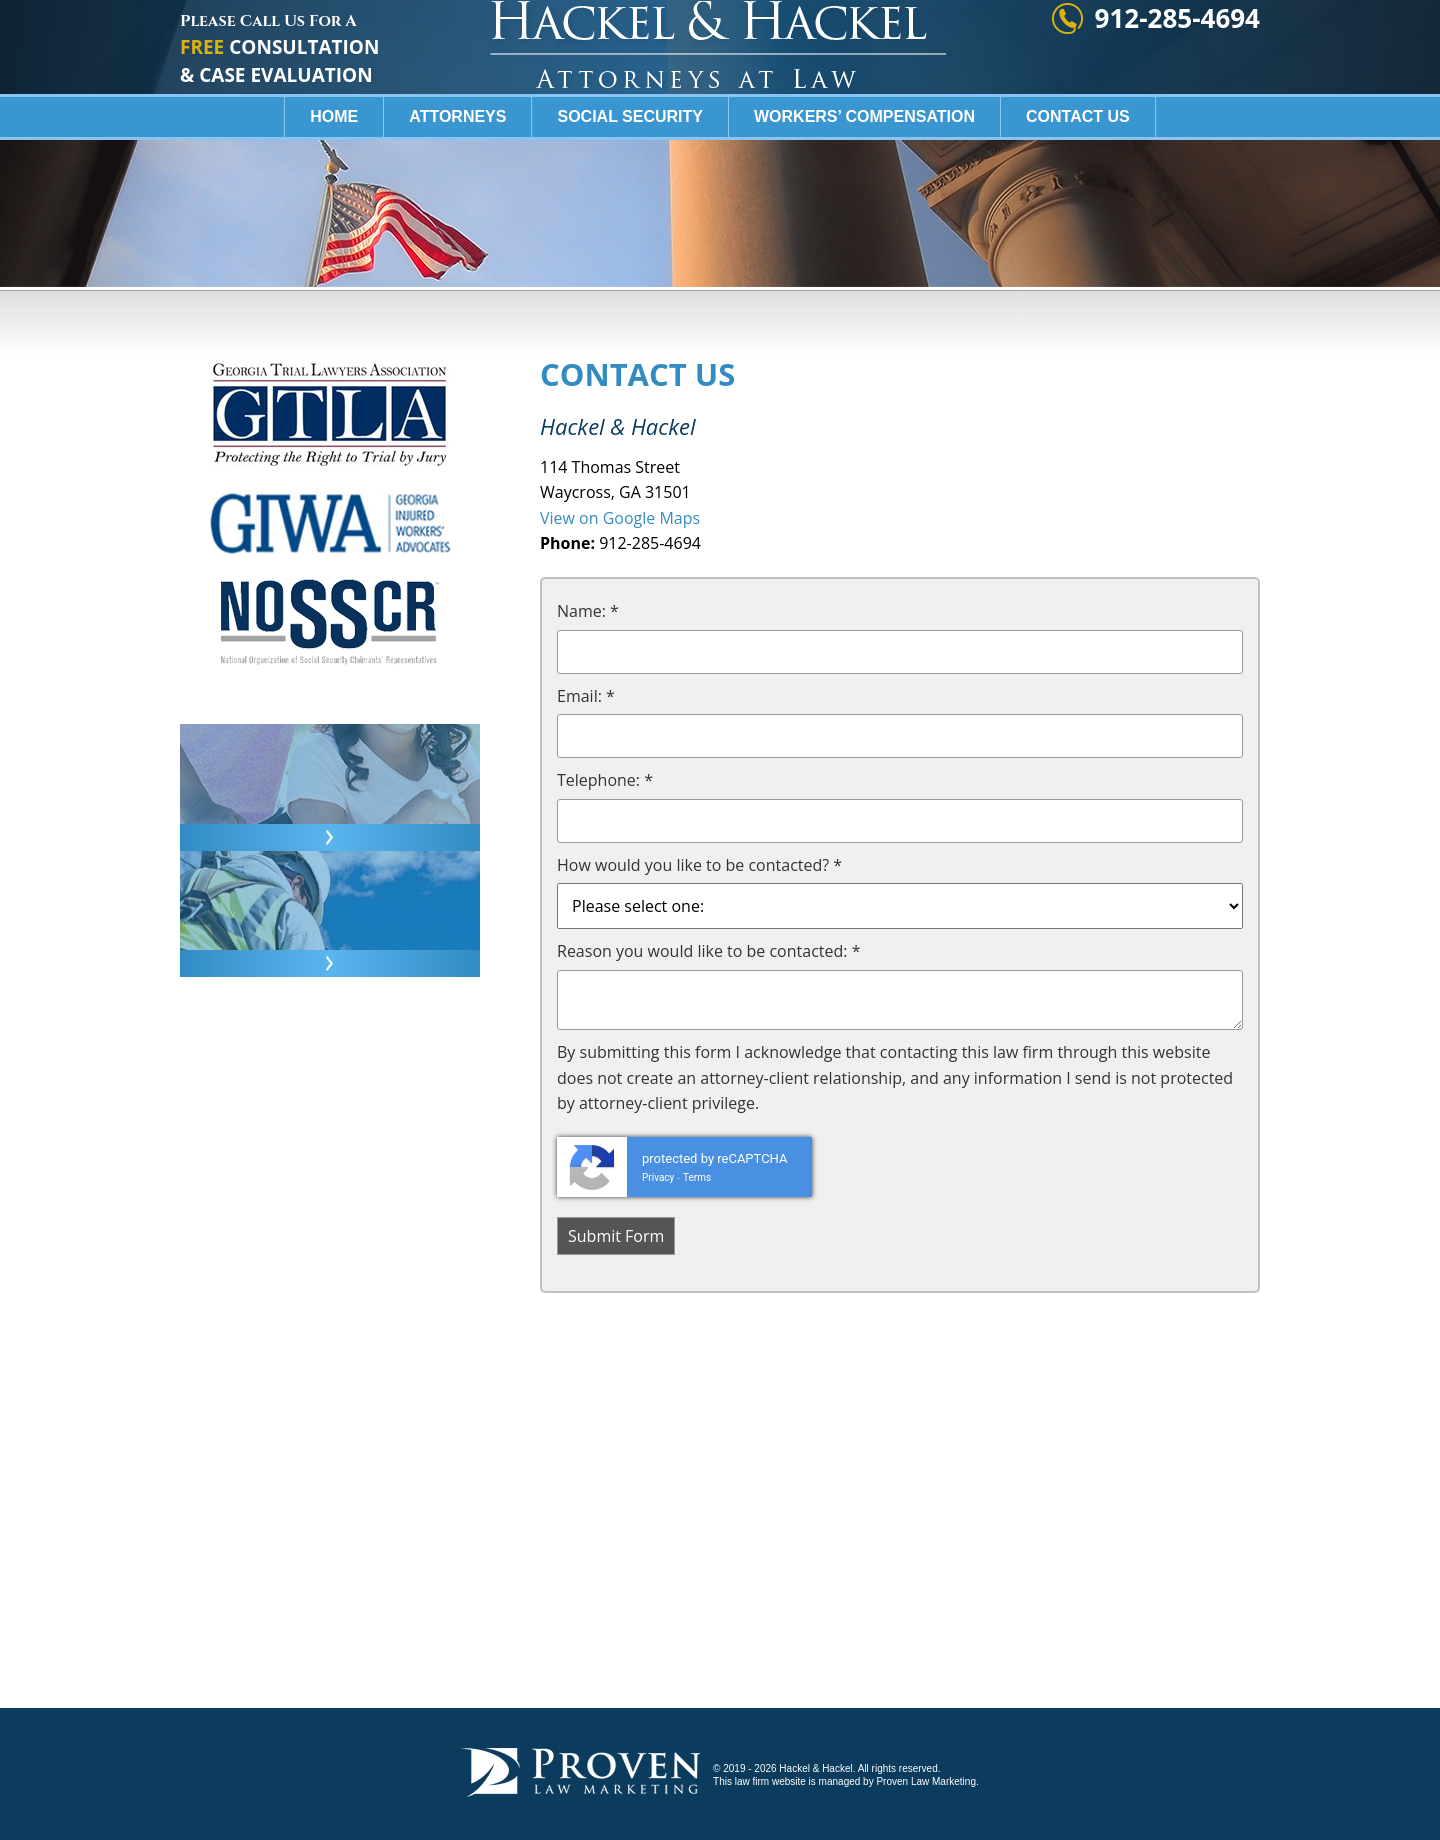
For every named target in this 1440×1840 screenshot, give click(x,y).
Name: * (588, 611)
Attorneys (457, 174)
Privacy (658, 1177)
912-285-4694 (1177, 76)
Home (334, 174)
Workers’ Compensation (864, 174)
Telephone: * (605, 780)
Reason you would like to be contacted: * (708, 951)
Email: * (586, 696)
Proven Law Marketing (926, 1781)
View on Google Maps (620, 518)
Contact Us (1078, 174)
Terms (697, 1177)
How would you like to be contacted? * (699, 865)
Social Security (630, 174)
